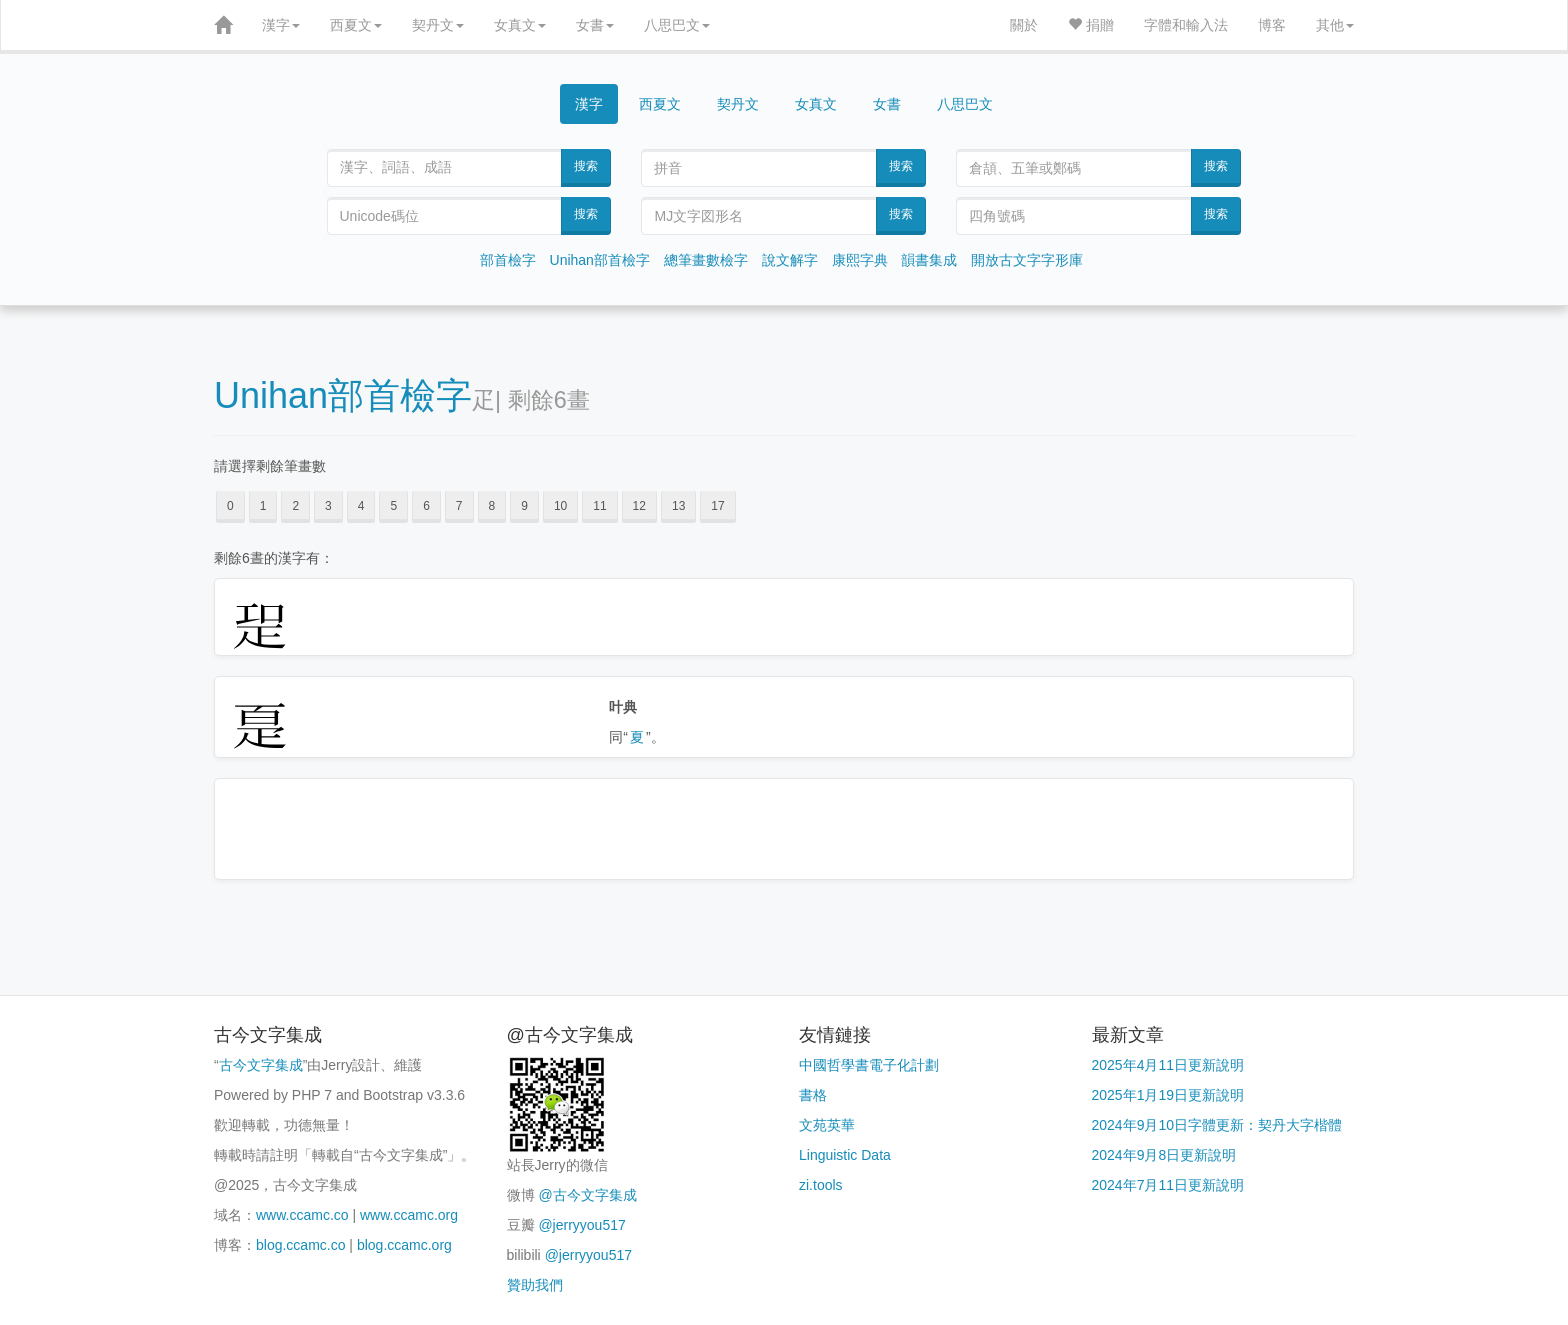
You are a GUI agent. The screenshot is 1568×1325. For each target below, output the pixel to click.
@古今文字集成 (587, 1195)
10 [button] (560, 506)
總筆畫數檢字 (706, 260)
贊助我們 (535, 1285)
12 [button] (639, 506)
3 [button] (328, 506)
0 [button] (230, 506)
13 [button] (678, 506)
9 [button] (524, 506)
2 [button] (295, 506)
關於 (1024, 25)
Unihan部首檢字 (600, 260)
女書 (595, 25)
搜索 (586, 166)
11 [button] (599, 506)
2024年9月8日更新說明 (1164, 1155)
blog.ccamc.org (404, 1245)
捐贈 (1091, 25)
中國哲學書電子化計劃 (869, 1065)
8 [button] (492, 506)
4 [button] (361, 506)
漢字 (281, 25)
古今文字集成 (261, 1065)
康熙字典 (860, 260)
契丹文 (438, 25)
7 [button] (459, 506)
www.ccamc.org (409, 1215)
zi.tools (821, 1185)
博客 (1272, 25)
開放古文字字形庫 (1027, 260)
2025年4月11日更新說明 (1168, 1065)
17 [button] (717, 506)
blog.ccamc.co (300, 1245)
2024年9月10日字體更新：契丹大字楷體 (1217, 1125)
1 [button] (263, 506)
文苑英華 (827, 1125)
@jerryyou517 (581, 1225)
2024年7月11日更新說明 (1168, 1185)
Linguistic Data (845, 1155)
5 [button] (393, 506)
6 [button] (426, 506)
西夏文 (356, 25)
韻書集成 (929, 260)
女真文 (520, 25)
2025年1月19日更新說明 (1168, 1095)
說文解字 (790, 260)
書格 (813, 1095)
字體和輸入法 (1186, 25)
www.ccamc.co (302, 1215)
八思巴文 (677, 25)
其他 (1335, 25)
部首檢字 (508, 260)
